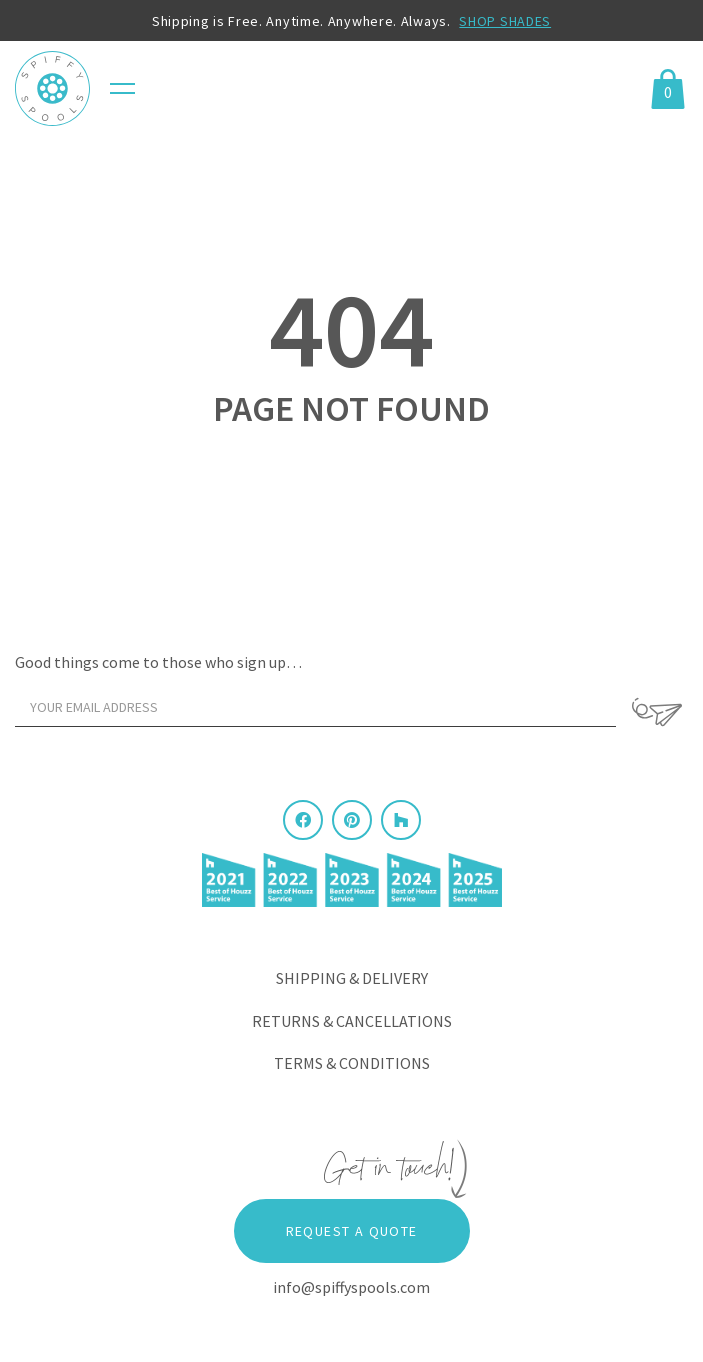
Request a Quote (352, 1231)
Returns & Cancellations (352, 1021)
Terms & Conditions (352, 1063)
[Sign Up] (657, 712)
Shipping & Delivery (352, 978)
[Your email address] (315, 707)
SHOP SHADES (505, 21)
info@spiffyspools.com (351, 1287)
